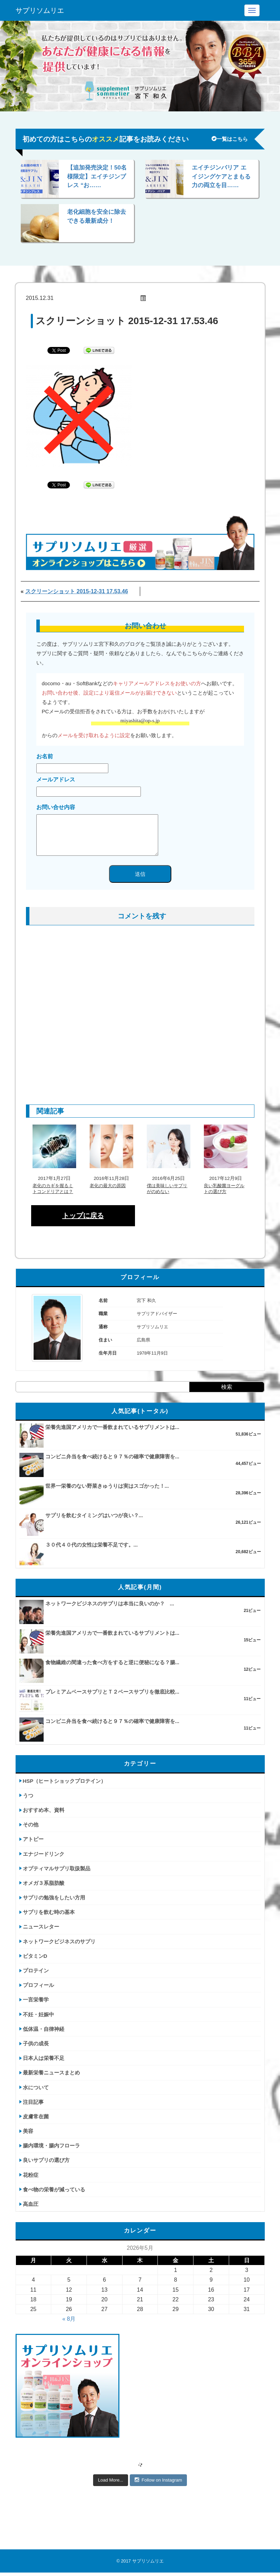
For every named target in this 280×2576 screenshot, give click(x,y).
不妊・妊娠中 (38, 2014)
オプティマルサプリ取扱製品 (56, 1868)
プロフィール (38, 1985)
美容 (28, 2131)
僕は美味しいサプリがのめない (167, 1188)
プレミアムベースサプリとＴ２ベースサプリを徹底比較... (112, 1692)
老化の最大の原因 (108, 1185)
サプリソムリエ (40, 10)
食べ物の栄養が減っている (54, 2189)
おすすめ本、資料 (43, 1810)
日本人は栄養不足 (43, 2058)
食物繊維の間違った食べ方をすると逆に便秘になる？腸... (112, 1662)
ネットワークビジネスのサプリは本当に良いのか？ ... (109, 1603)
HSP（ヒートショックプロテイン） (64, 1781)
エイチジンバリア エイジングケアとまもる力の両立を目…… (221, 176)
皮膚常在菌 (36, 2116)
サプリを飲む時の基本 (49, 1912)
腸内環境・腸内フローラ (51, 2145)
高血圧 (30, 2204)
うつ (28, 1795)
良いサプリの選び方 (46, 2160)
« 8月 (68, 2319)
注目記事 (33, 2102)
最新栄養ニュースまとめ (51, 2072)
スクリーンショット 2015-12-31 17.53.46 (76, 591)
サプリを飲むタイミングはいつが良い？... (94, 1515)
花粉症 (30, 2175)
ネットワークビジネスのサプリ (59, 1941)
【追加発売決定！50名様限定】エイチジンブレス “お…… (97, 176)
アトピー (33, 1839)
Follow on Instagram (158, 2480)
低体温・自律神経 (43, 2029)
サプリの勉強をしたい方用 (54, 1897)
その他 (30, 1824)
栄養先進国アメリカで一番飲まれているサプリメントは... (112, 1427)
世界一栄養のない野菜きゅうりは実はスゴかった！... (107, 1486)
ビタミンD (35, 1956)
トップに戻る (83, 1215)
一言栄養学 (36, 1999)
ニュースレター (41, 1926)
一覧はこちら (229, 139)
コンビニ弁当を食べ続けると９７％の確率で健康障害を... (112, 1456)
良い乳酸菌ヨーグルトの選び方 (224, 1188)
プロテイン (36, 1970)
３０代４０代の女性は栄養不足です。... (91, 1545)
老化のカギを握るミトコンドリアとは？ (53, 1188)
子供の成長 (36, 2043)
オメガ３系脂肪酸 (43, 1883)
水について (36, 2087)
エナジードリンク (43, 1854)
